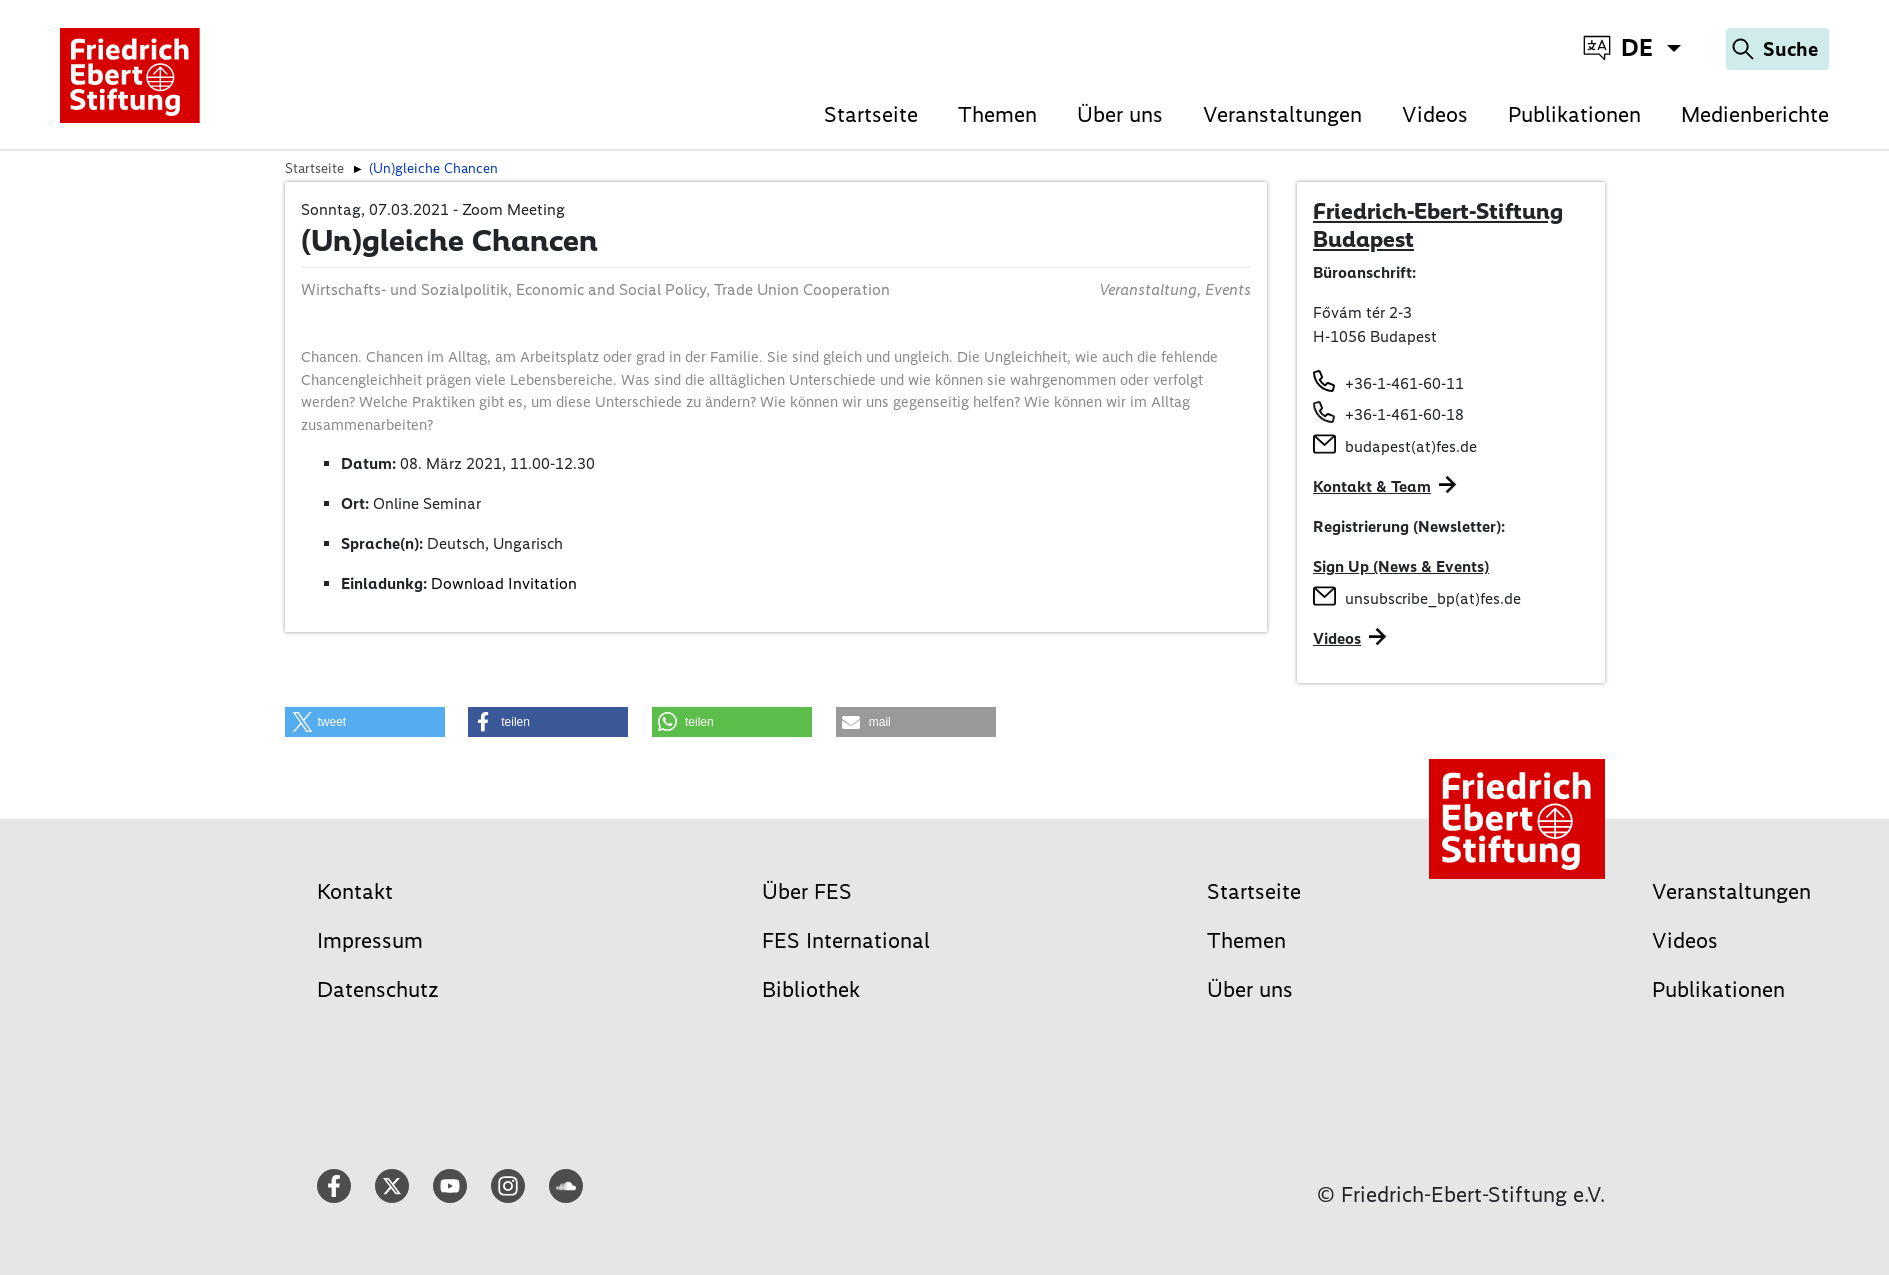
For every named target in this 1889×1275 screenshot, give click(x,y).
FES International (846, 940)
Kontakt (355, 891)
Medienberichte (1755, 114)
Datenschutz (378, 989)
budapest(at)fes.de (1411, 446)
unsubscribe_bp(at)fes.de (1433, 598)
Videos (1435, 114)
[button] (365, 722)
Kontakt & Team (1372, 486)
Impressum (370, 940)
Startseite (871, 114)
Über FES (807, 891)
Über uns (1120, 114)
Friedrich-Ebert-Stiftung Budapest (1438, 225)
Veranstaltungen (1282, 114)
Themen (997, 114)
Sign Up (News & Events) (1401, 566)
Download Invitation (504, 583)
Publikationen (1574, 114)
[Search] (1777, 49)
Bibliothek (811, 989)
